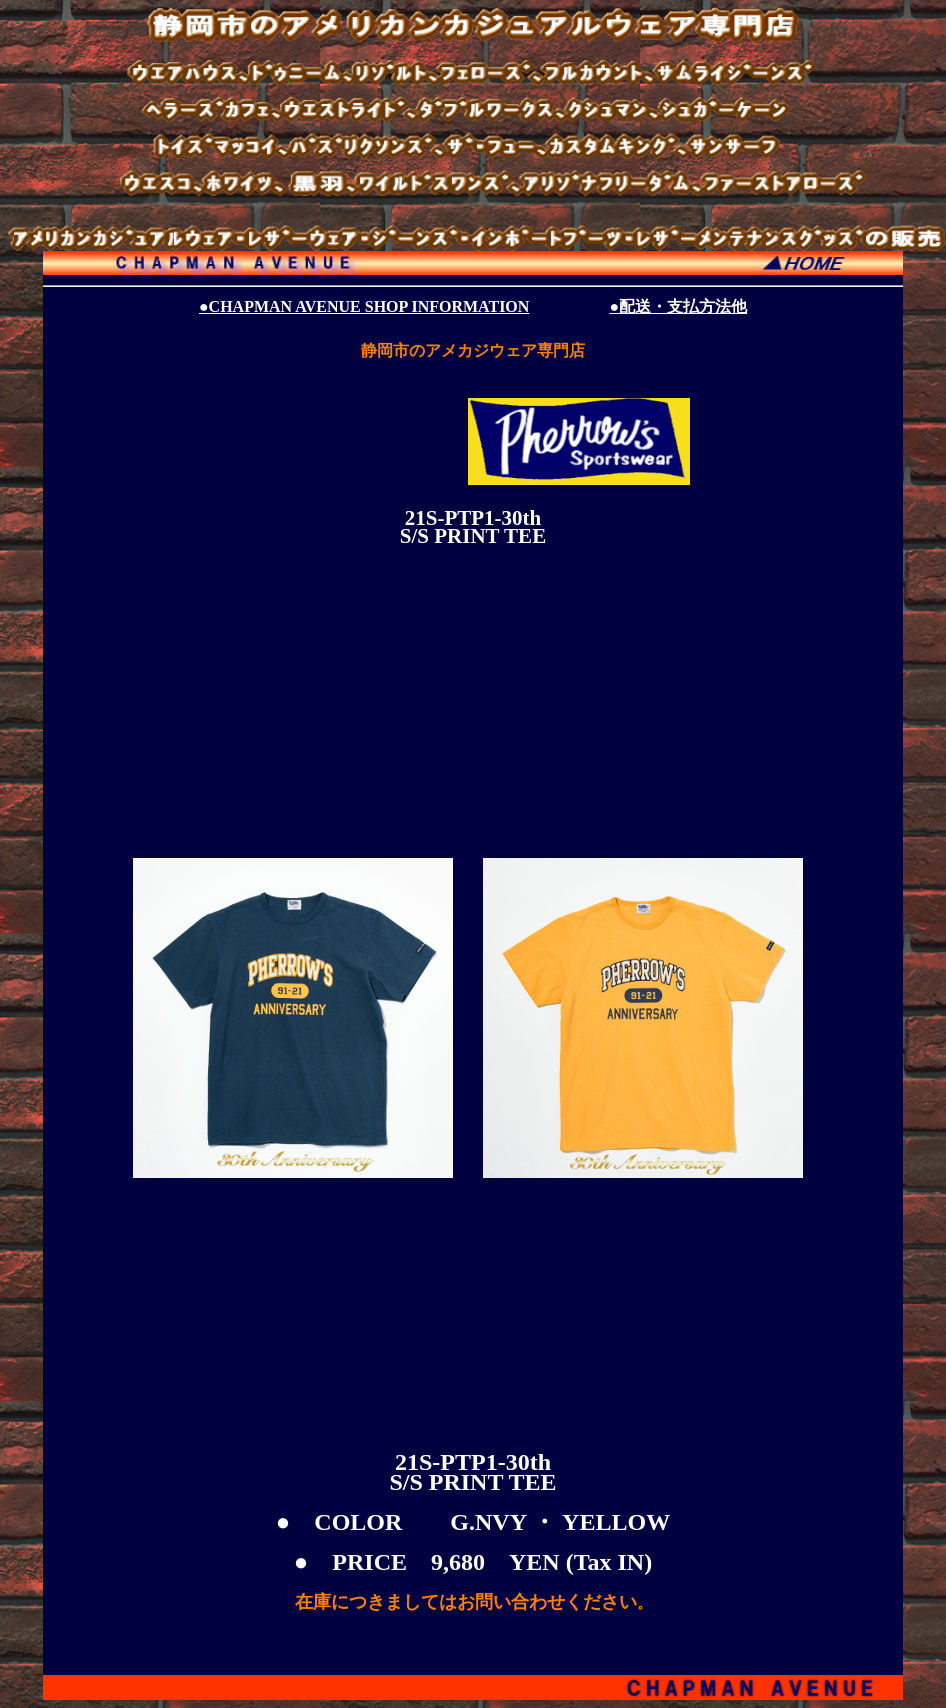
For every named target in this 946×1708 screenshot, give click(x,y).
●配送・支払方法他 (678, 306)
